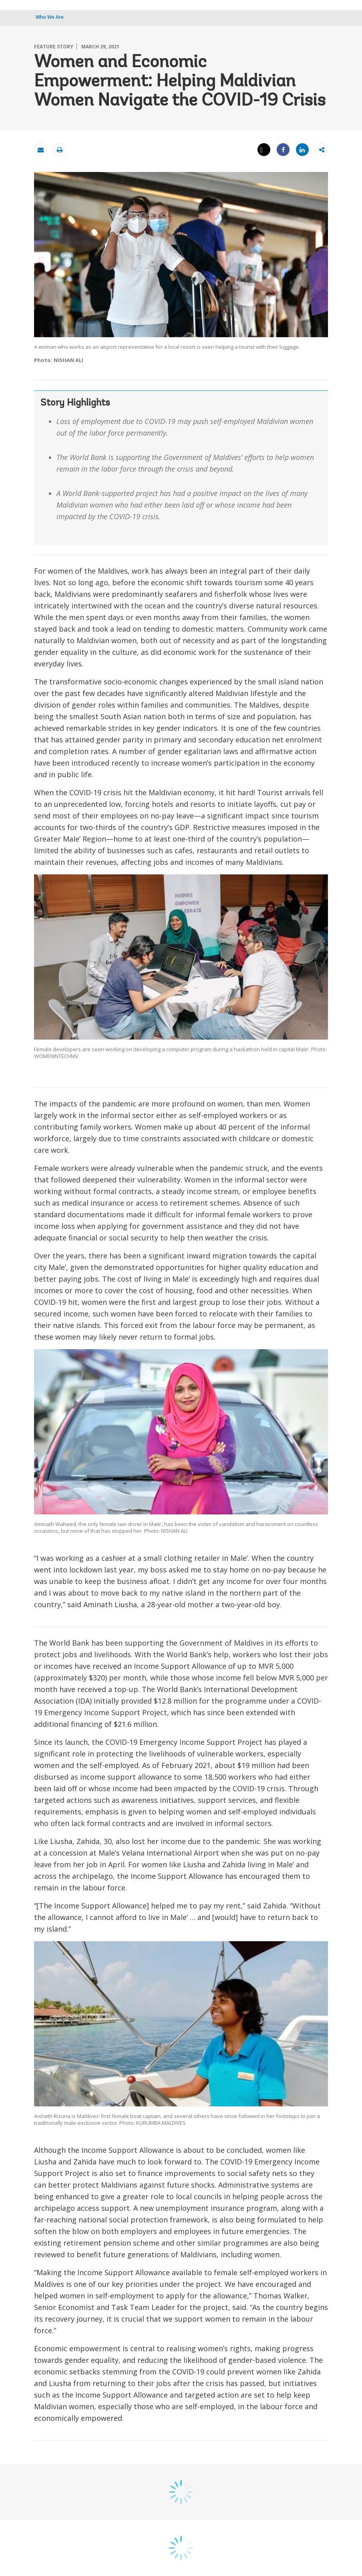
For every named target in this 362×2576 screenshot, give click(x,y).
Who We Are (50, 17)
